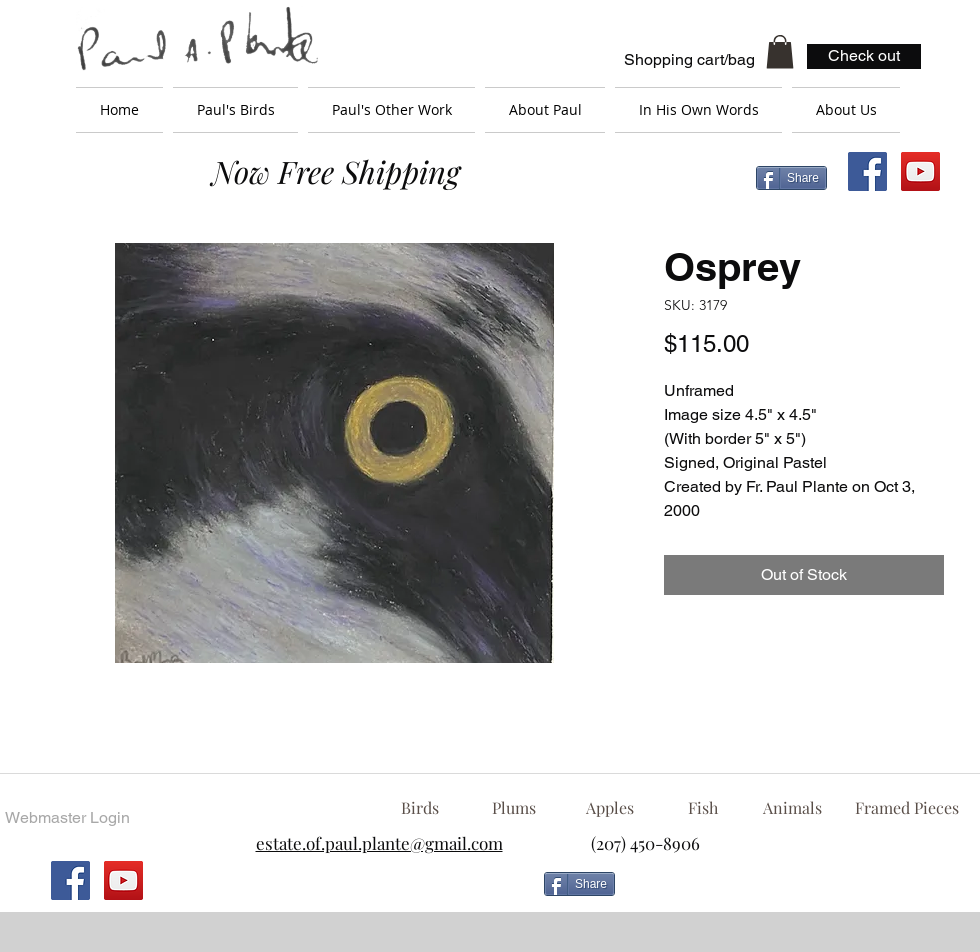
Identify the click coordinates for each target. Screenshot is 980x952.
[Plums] (514, 808)
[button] (780, 51)
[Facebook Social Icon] (867, 171)
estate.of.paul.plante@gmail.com (379, 843)
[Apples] (609, 808)
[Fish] (703, 808)
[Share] (791, 178)
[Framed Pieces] (906, 808)
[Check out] (864, 56)
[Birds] (419, 808)
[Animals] (792, 808)
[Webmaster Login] (67, 818)
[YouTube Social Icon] (920, 171)
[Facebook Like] (785, 892)
